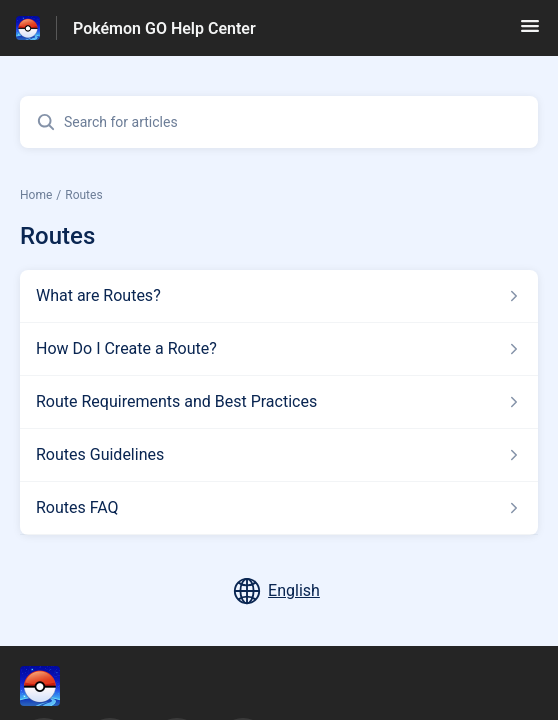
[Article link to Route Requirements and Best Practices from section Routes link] (279, 402)
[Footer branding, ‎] (60, 686)
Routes (83, 195)
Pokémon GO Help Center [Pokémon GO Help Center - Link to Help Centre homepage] (164, 28)
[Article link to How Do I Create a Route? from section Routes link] (279, 349)
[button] (530, 32)
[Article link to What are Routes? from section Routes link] (279, 296)
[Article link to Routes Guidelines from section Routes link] (279, 455)
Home (36, 195)
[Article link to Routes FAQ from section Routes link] (279, 508)
